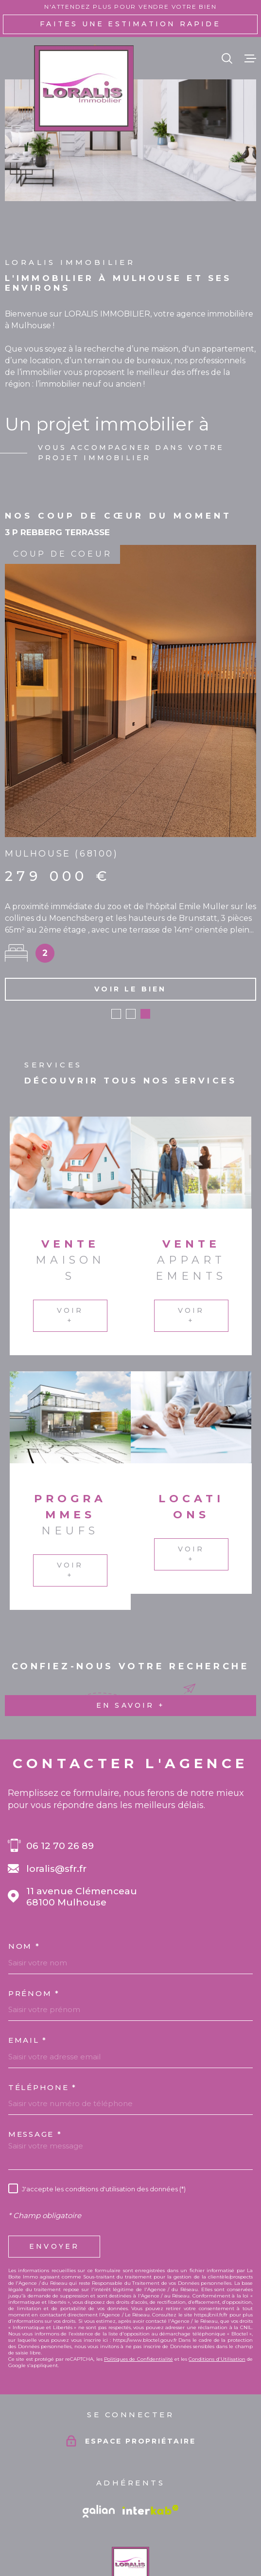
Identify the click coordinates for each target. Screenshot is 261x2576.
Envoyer (54, 2178)
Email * (27, 1972)
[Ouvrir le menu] (250, 58)
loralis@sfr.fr (56, 1800)
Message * (35, 2066)
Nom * (24, 1878)
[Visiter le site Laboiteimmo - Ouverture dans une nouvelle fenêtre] (130, 2551)
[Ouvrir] (227, 58)
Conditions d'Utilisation (217, 2291)
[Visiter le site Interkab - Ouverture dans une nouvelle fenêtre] (150, 2442)
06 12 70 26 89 (60, 1777)
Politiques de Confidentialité (138, 2291)
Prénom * (34, 1925)
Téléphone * (42, 2019)
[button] (116, 946)
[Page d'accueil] (84, 88)
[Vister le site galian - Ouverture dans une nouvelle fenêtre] (99, 2443)
